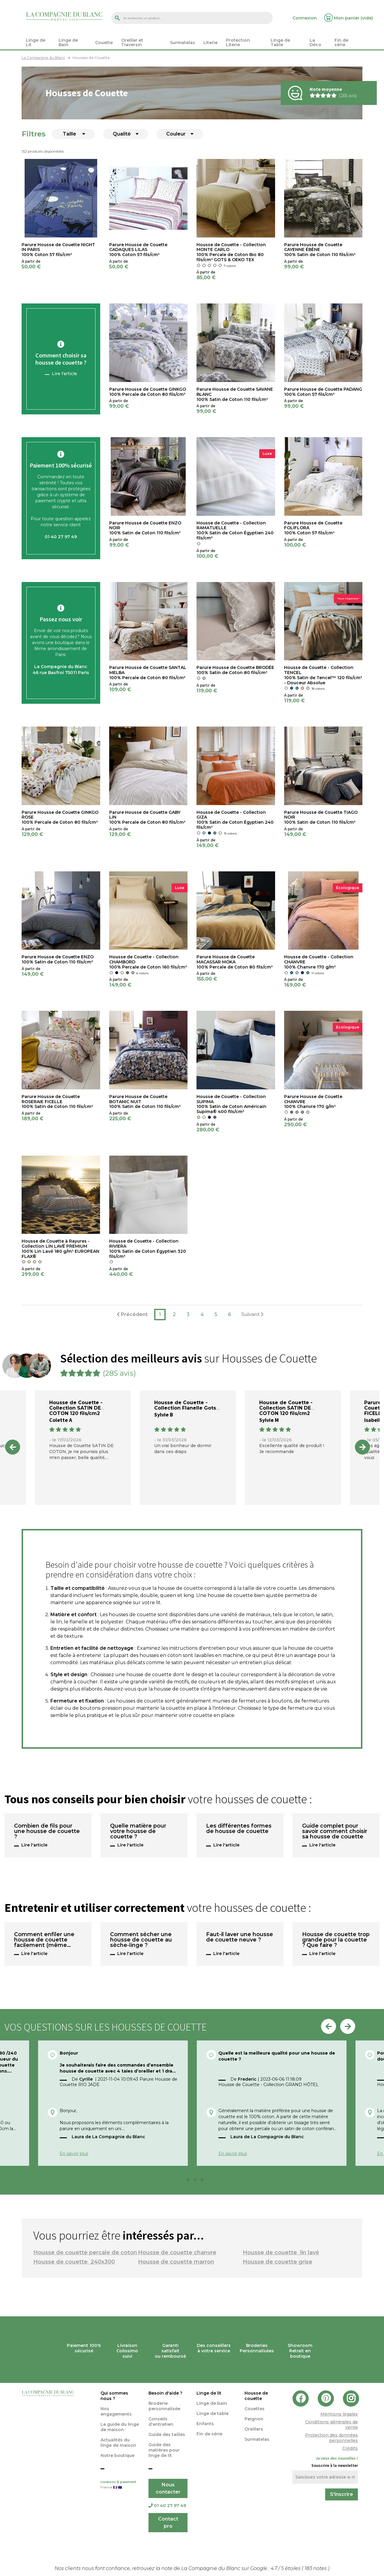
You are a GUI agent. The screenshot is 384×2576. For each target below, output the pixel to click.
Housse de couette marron (176, 2261)
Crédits (350, 2448)
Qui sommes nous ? (114, 2395)
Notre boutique (117, 2455)
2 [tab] (189, 2181)
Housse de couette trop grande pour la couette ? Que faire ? (336, 1940)
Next (362, 1447)
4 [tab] (204, 2181)
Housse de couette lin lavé (281, 2252)
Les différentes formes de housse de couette (239, 1828)
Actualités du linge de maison (118, 2442)
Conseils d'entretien (160, 2421)
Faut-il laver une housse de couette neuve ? (239, 1937)
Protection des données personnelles (331, 2437)
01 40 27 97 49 (167, 2505)
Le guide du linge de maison (119, 2427)
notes (316, 2568)
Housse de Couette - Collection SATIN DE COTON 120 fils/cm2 (76, 1408)
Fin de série (209, 2434)
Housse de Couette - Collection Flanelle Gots (185, 1405)
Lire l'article (64, 373)
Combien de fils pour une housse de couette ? (47, 1831)
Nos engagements (116, 2411)
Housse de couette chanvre (177, 2252)
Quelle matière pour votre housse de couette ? (138, 1831)
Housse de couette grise (277, 2261)
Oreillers (253, 2429)
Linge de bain (211, 2403)
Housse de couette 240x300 (74, 2261)
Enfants (205, 2423)
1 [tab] (182, 2181)
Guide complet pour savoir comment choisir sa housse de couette (334, 1831)
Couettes (254, 2408)
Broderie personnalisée (164, 2406)
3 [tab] (196, 2181)
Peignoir (253, 2419)
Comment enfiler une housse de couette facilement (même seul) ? (44, 1940)
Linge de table (212, 2413)
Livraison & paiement (120, 2485)
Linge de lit (208, 2393)
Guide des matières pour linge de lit (164, 2450)
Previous (12, 1447)
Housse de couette (256, 2395)
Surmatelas (256, 2439)
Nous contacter (168, 2488)
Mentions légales (339, 2414)
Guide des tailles (166, 2434)
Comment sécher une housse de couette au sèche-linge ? (141, 1940)
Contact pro (168, 2522)
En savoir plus (74, 2153)
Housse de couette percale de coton (85, 2252)
